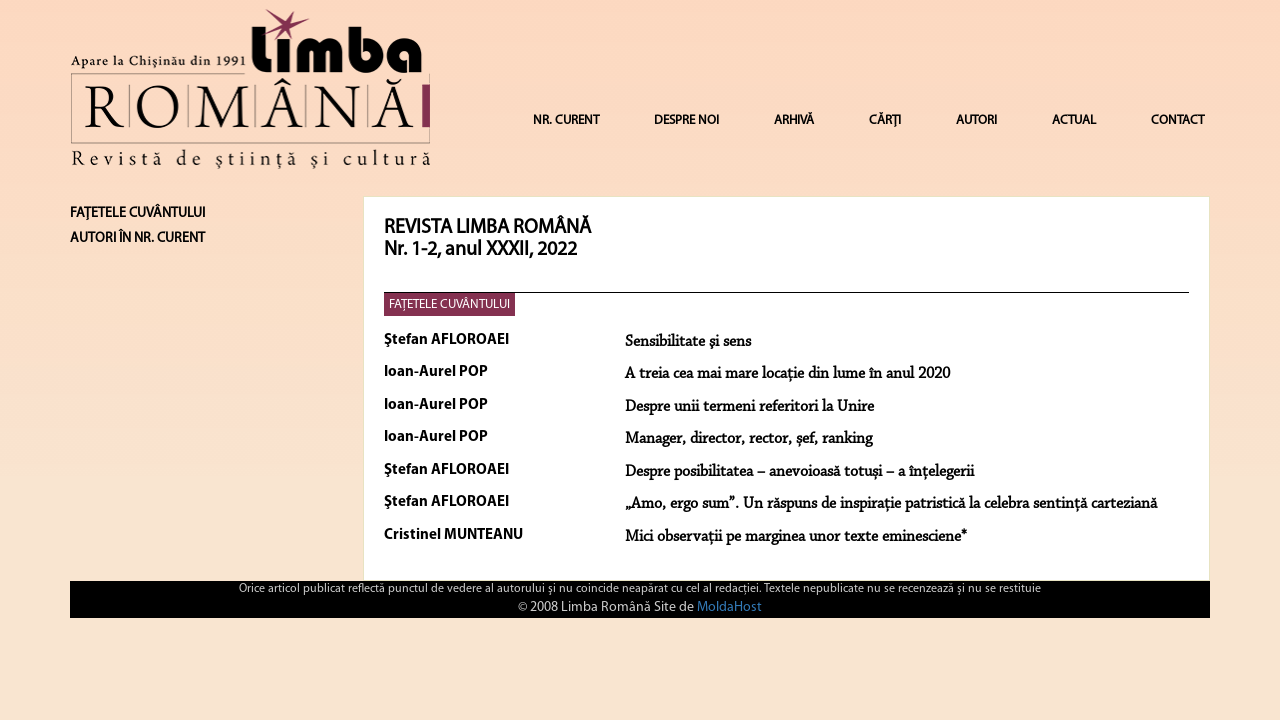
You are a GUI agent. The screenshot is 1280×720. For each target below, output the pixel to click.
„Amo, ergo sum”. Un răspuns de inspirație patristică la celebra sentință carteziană (891, 504)
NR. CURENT (566, 120)
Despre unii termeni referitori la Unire (749, 407)
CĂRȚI (885, 120)
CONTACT (1177, 120)
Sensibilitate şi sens (688, 342)
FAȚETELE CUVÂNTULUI (449, 304)
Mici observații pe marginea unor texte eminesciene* (796, 537)
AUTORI (976, 120)
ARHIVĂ (794, 120)
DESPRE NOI (686, 120)
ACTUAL (1074, 120)
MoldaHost (729, 607)
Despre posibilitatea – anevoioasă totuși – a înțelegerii (799, 472)
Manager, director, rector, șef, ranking (748, 439)
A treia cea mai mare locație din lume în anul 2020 (787, 374)
